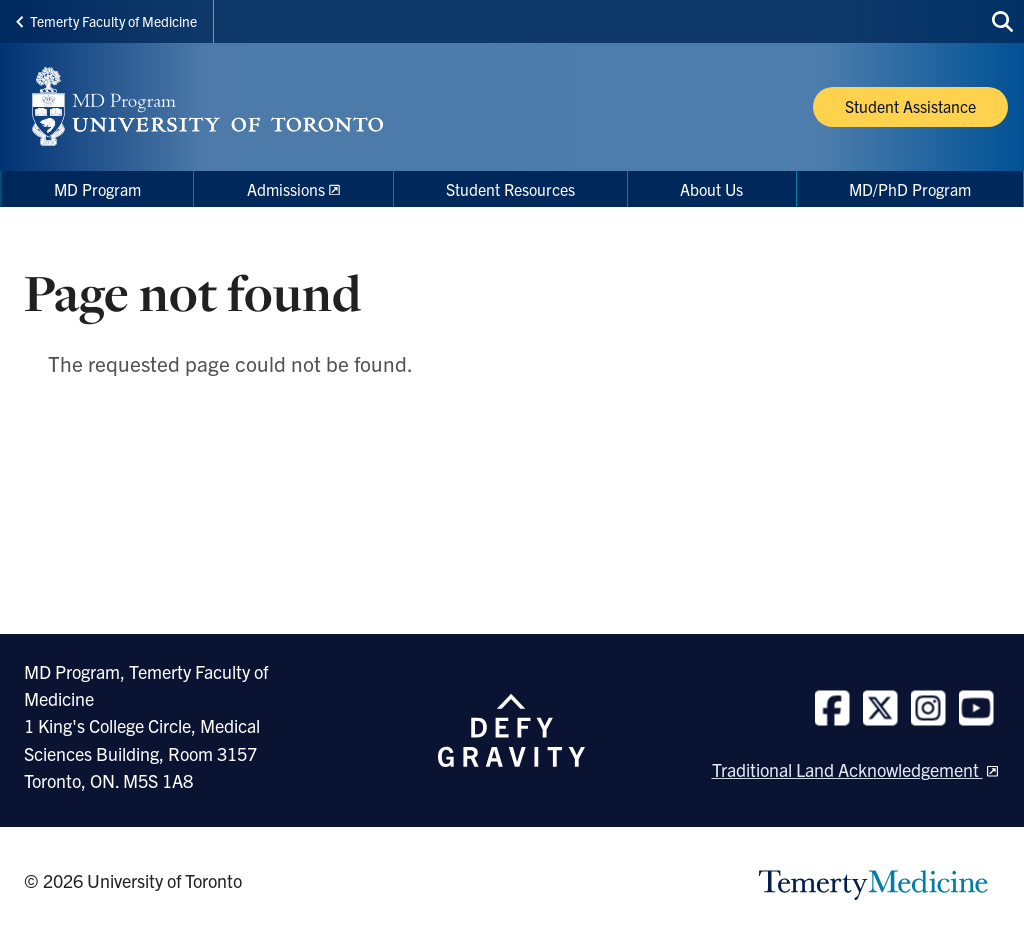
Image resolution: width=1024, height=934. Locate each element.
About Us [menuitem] (711, 189)
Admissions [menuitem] (286, 189)
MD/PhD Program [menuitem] (910, 189)
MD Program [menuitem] (97, 189)
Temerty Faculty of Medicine (106, 21)
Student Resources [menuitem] (510, 189)
